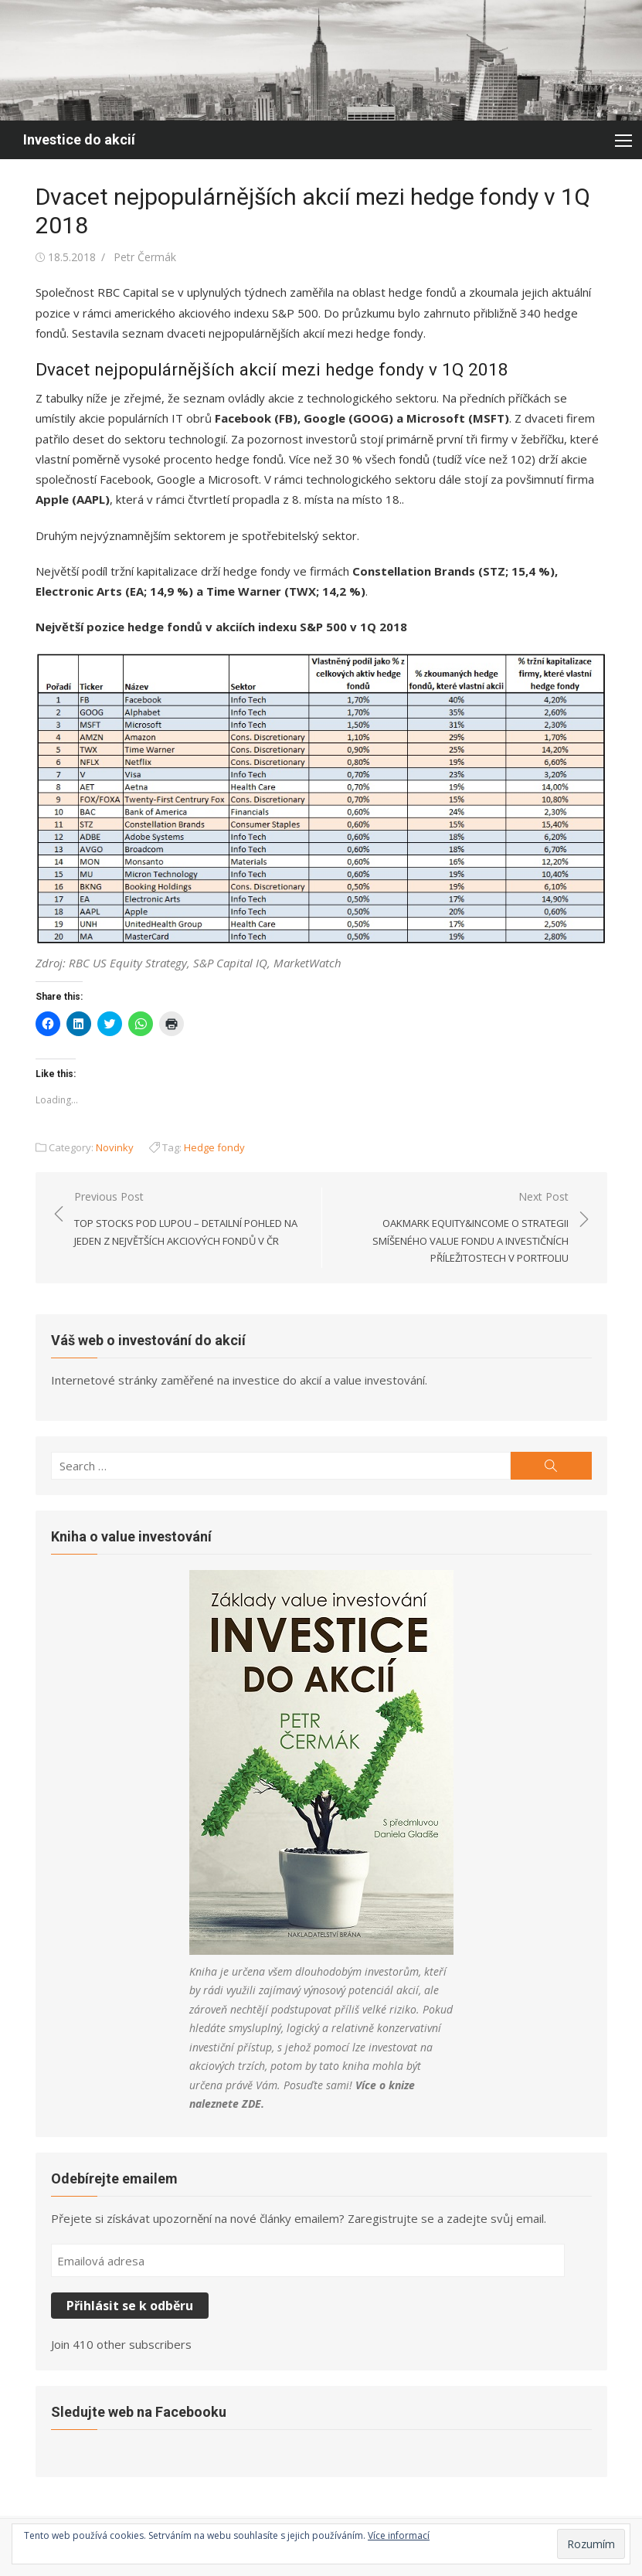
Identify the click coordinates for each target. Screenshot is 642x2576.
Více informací (399, 2535)
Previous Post (190, 1219)
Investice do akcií (79, 139)
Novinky (115, 1147)
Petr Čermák (145, 257)
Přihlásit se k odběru (129, 2305)
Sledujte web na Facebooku (138, 2412)
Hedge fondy (214, 1147)
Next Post (453, 1228)
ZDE (251, 2103)
